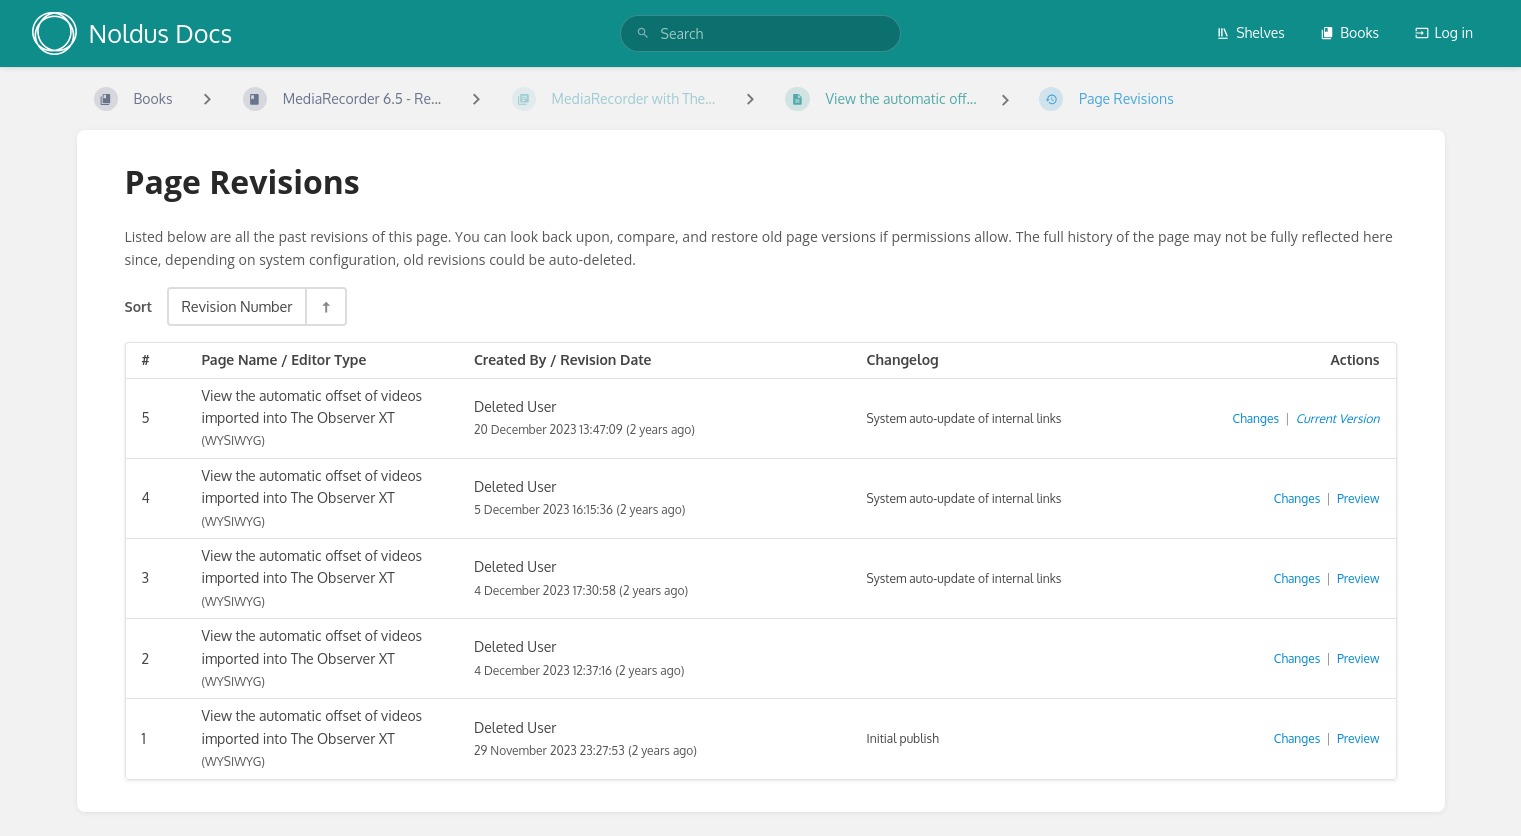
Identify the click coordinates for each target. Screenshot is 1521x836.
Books (1349, 32)
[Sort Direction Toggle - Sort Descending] (325, 306)
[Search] (643, 33)
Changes (1256, 418)
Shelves (1250, 32)
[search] (761, 33)
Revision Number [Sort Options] (236, 306)
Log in (1444, 32)
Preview (1358, 498)
